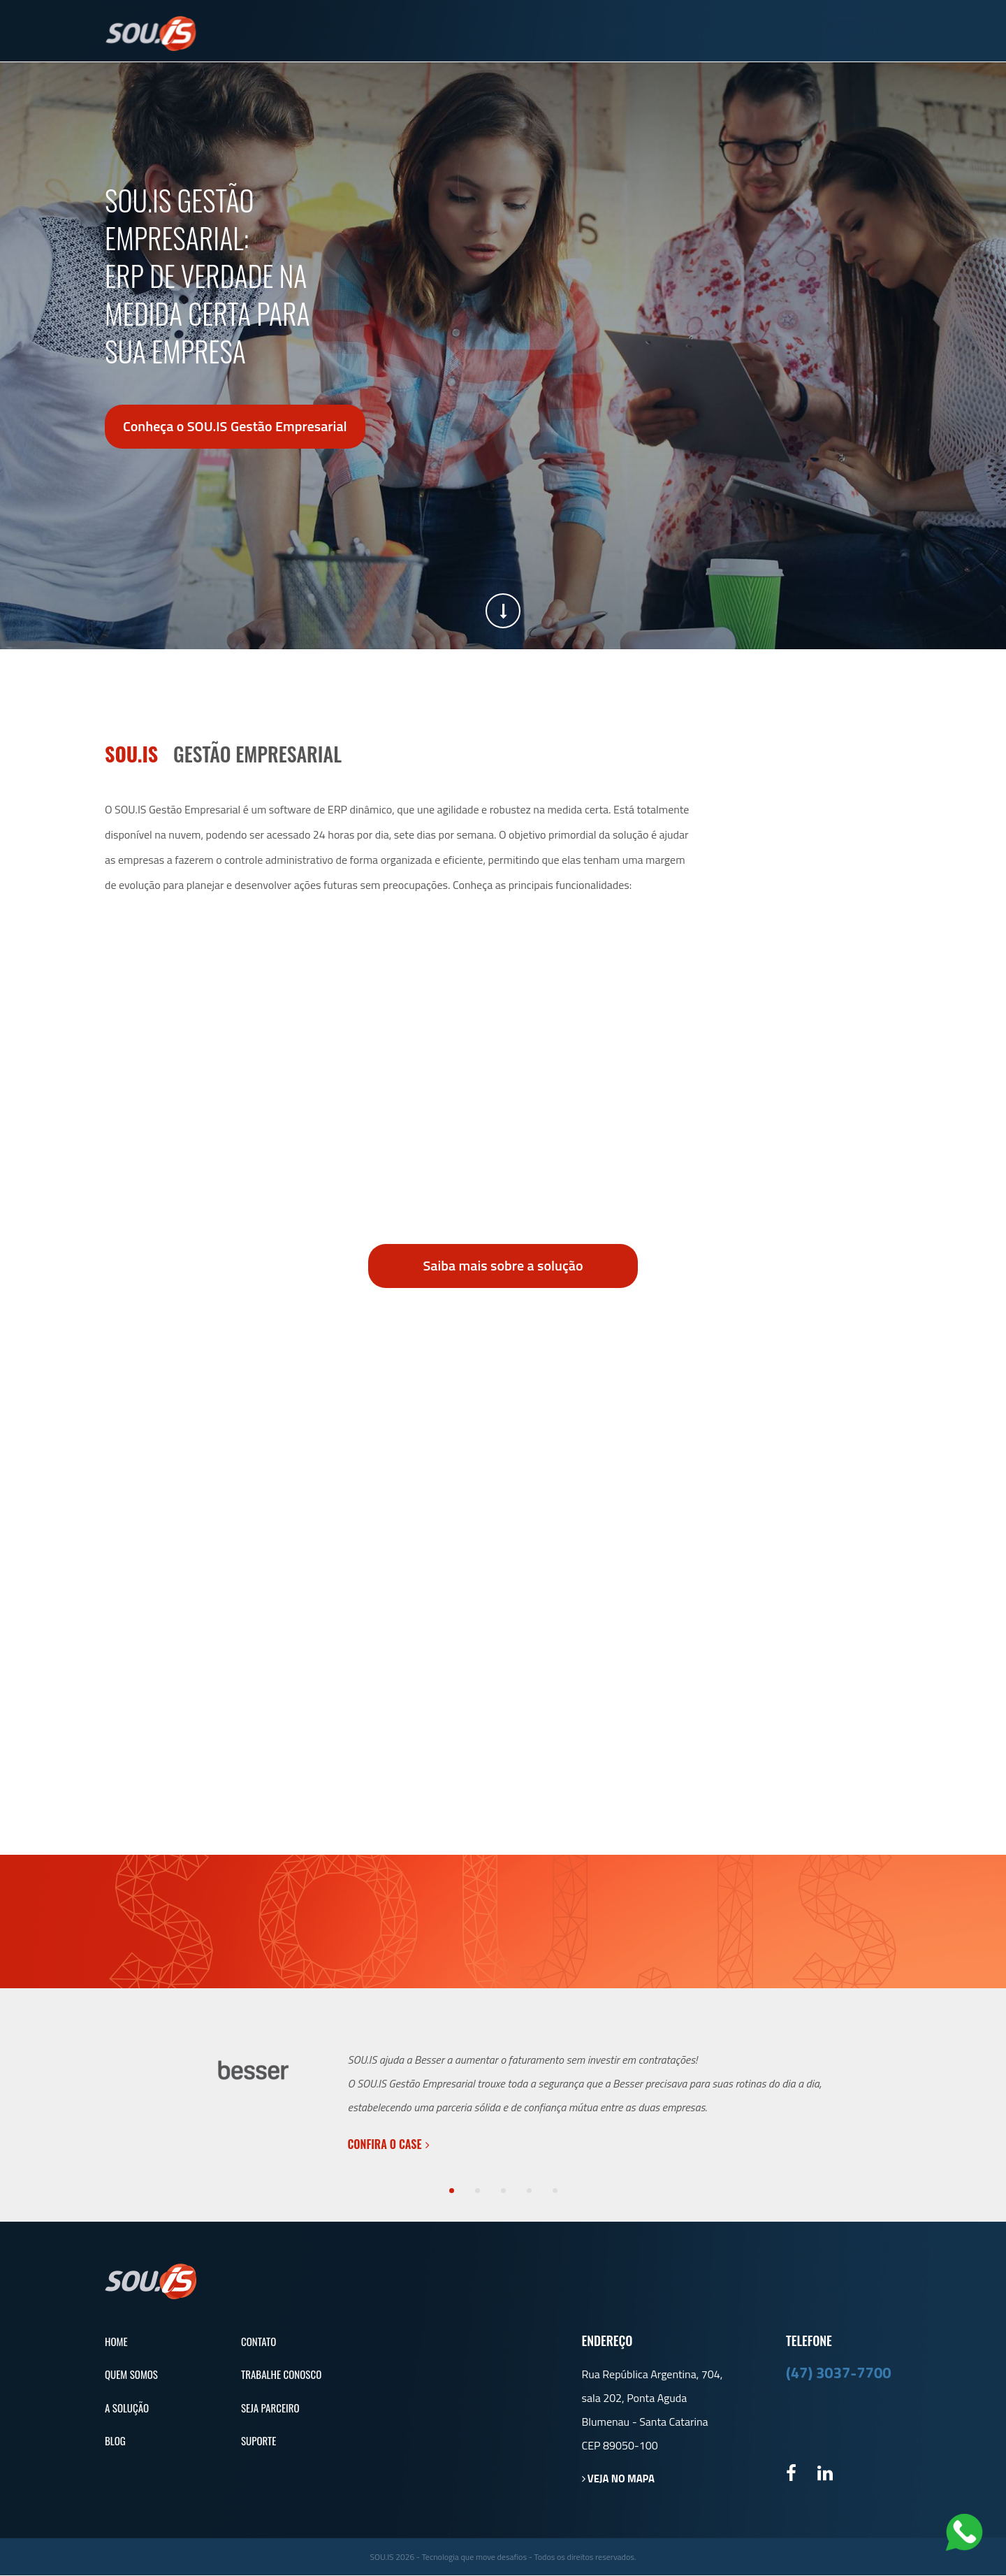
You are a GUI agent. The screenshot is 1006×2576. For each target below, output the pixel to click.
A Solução (632, 34)
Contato (769, 34)
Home (116, 2341)
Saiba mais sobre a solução (503, 1265)
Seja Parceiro (270, 2408)
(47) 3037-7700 (838, 2373)
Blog (702, 34)
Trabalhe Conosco (281, 2375)
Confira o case (389, 2145)
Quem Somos (544, 34)
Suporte (863, 32)
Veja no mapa (618, 2478)
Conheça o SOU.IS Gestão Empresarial (235, 426)
